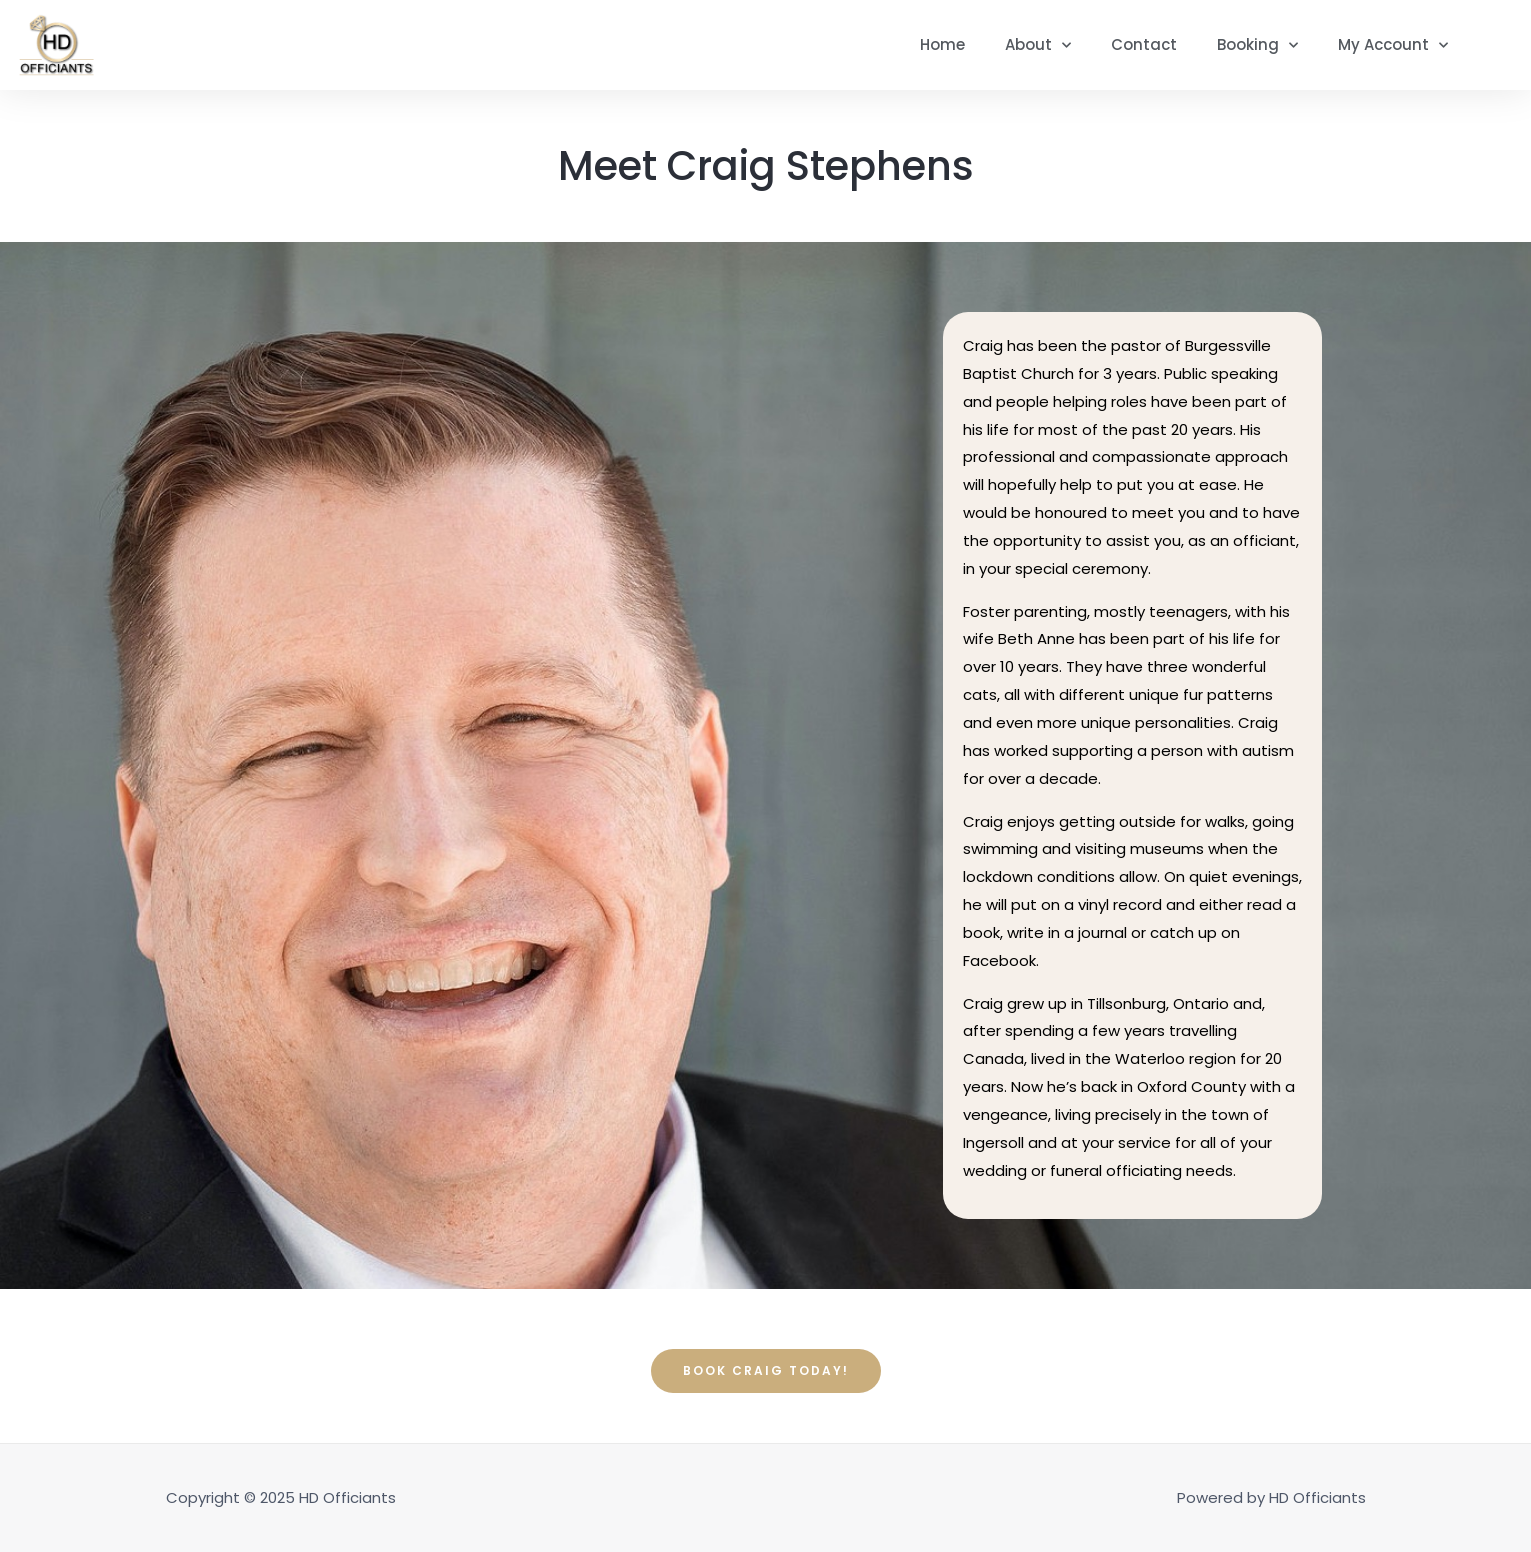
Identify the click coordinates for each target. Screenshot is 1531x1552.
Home (942, 44)
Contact (1144, 44)
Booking (1257, 45)
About (1038, 45)
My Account (1393, 45)
